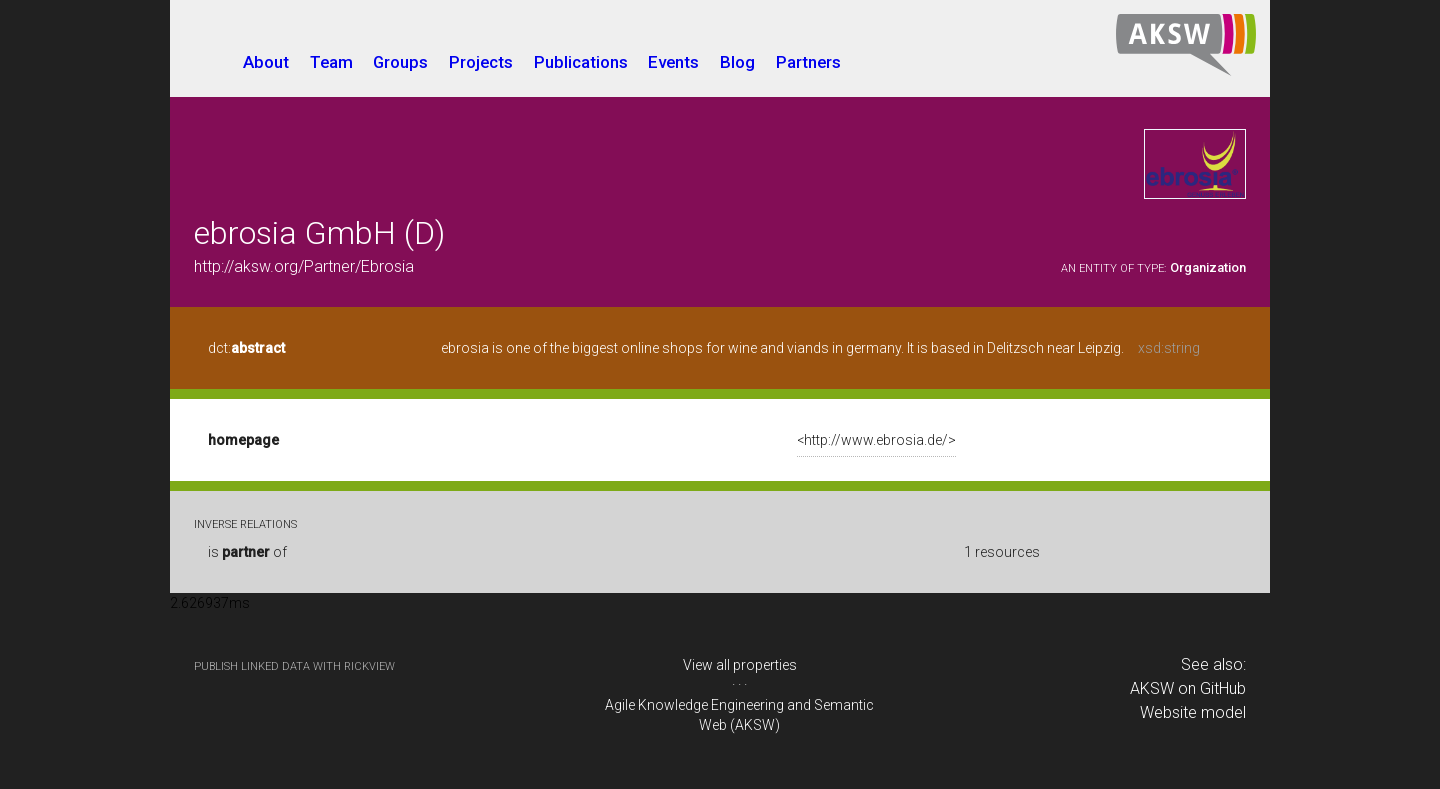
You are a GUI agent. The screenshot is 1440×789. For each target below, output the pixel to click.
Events (673, 62)
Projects (481, 62)
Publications (581, 62)
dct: (246, 348)
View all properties (740, 665)
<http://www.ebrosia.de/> (876, 440)
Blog (737, 62)
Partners (808, 62)
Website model (1193, 712)
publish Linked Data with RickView (294, 666)
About (266, 62)
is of (247, 552)
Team (331, 62)
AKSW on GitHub (1188, 688)
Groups (400, 62)
